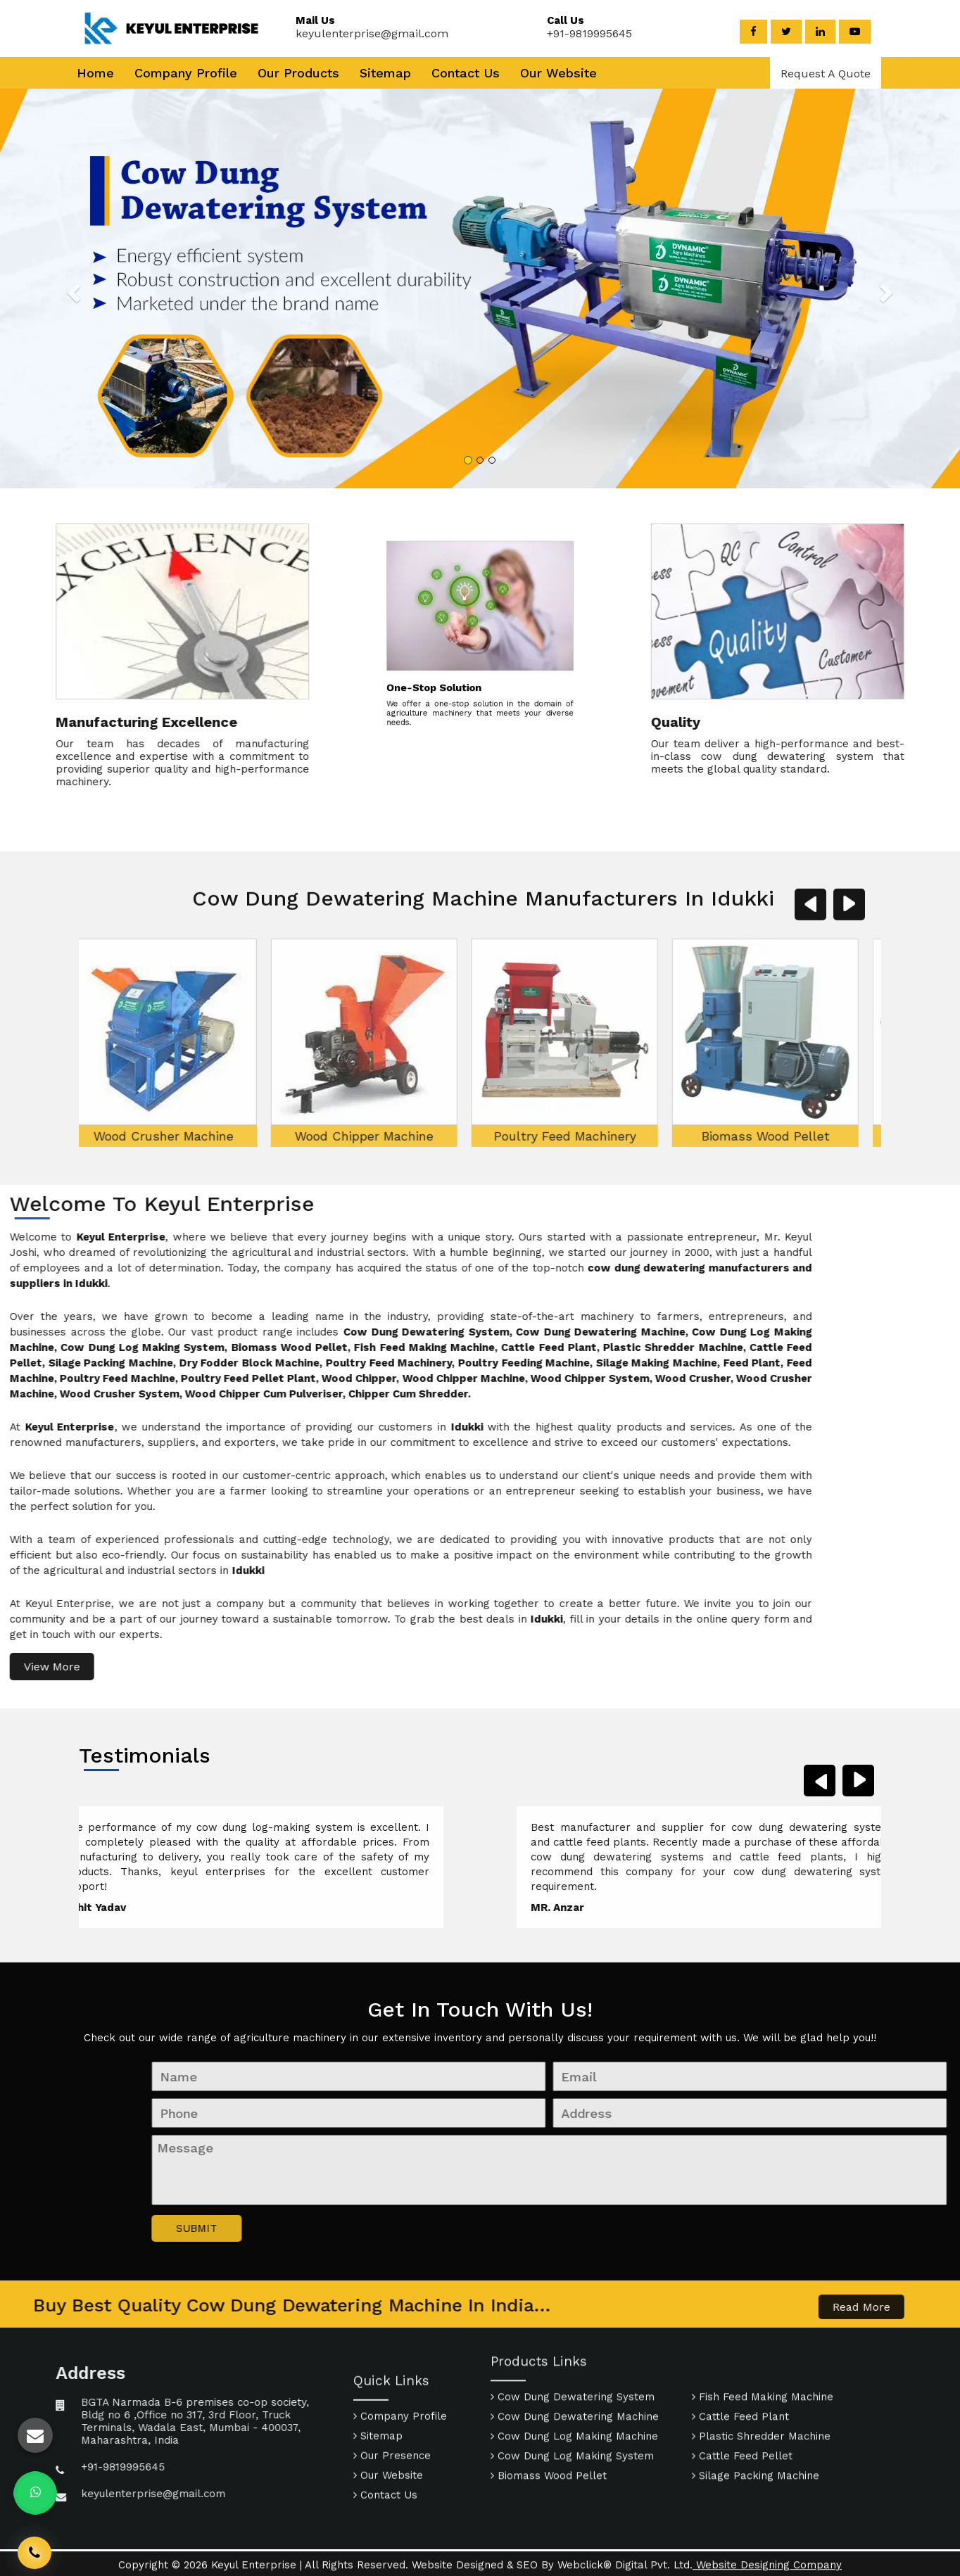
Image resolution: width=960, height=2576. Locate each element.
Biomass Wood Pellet (657, 1330)
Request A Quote (826, 73)
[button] (95, 288)
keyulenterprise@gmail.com (363, 33)
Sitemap (385, 72)
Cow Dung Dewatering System (573, 2330)
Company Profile (185, 72)
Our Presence (392, 2522)
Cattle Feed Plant (740, 2350)
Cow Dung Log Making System (572, 2389)
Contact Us (465, 72)
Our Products (298, 72)
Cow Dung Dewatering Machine (575, 2350)
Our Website (558, 72)
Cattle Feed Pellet (742, 2389)
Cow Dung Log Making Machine (574, 2370)
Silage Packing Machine (755, 2409)
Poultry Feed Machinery (456, 1330)
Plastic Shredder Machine (761, 2370)
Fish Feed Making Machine (857, 1330)
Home (95, 72)
